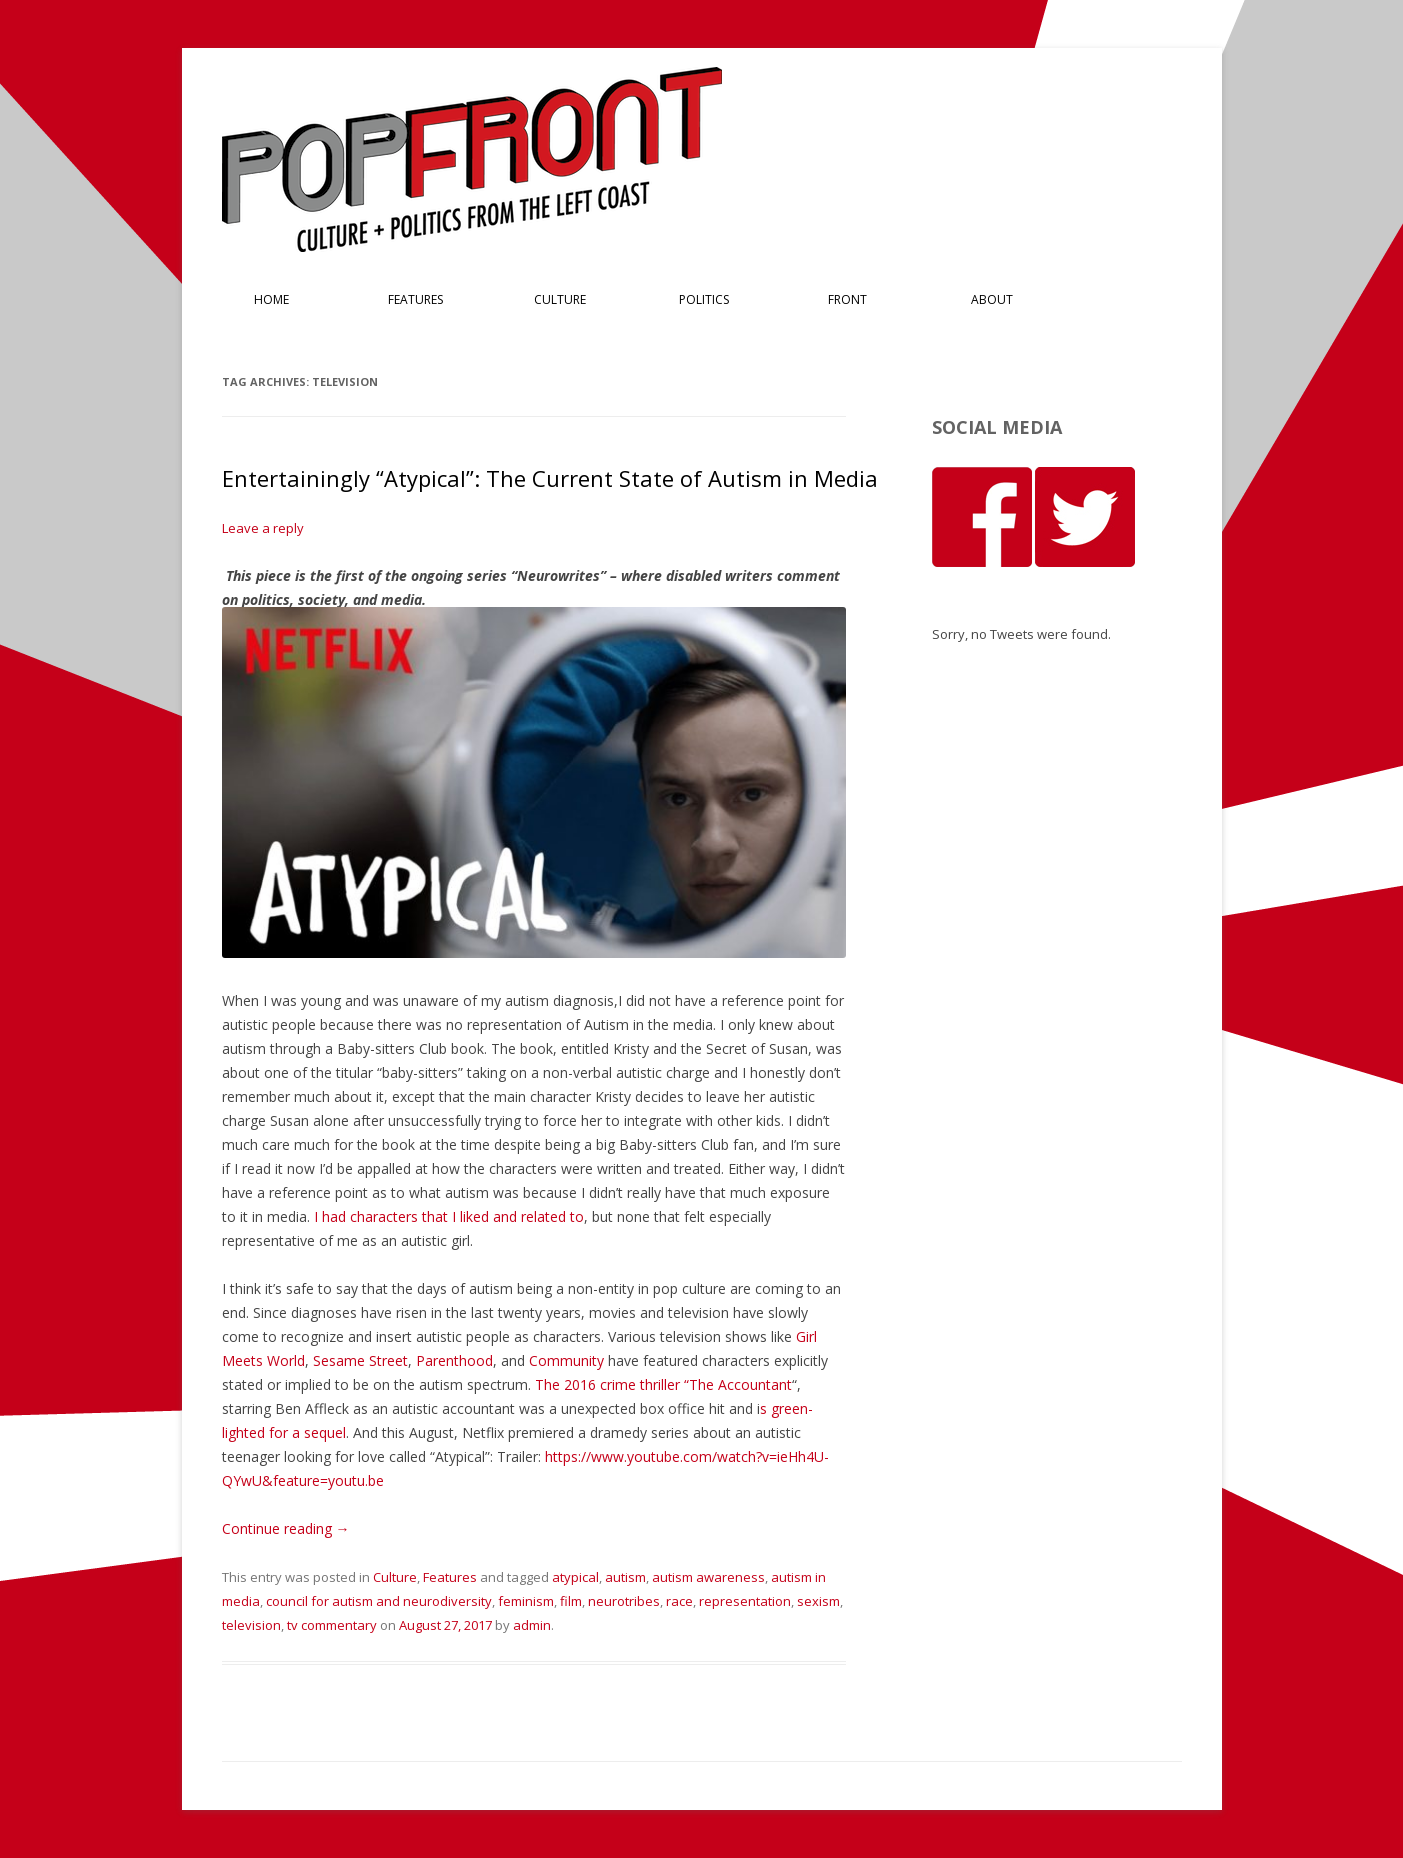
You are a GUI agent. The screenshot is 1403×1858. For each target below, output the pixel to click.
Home (271, 299)
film (571, 1601)
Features (415, 299)
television (251, 1625)
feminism (526, 1601)
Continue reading (286, 1528)
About (992, 299)
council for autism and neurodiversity (379, 1601)
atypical (575, 1577)
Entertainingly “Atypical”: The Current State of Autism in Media (550, 478)
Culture (560, 299)
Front (847, 299)
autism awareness (708, 1577)
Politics (704, 299)
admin (532, 1625)
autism (625, 1577)
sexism (818, 1601)
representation (745, 1601)
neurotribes (624, 1601)
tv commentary (332, 1625)
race (679, 1601)
